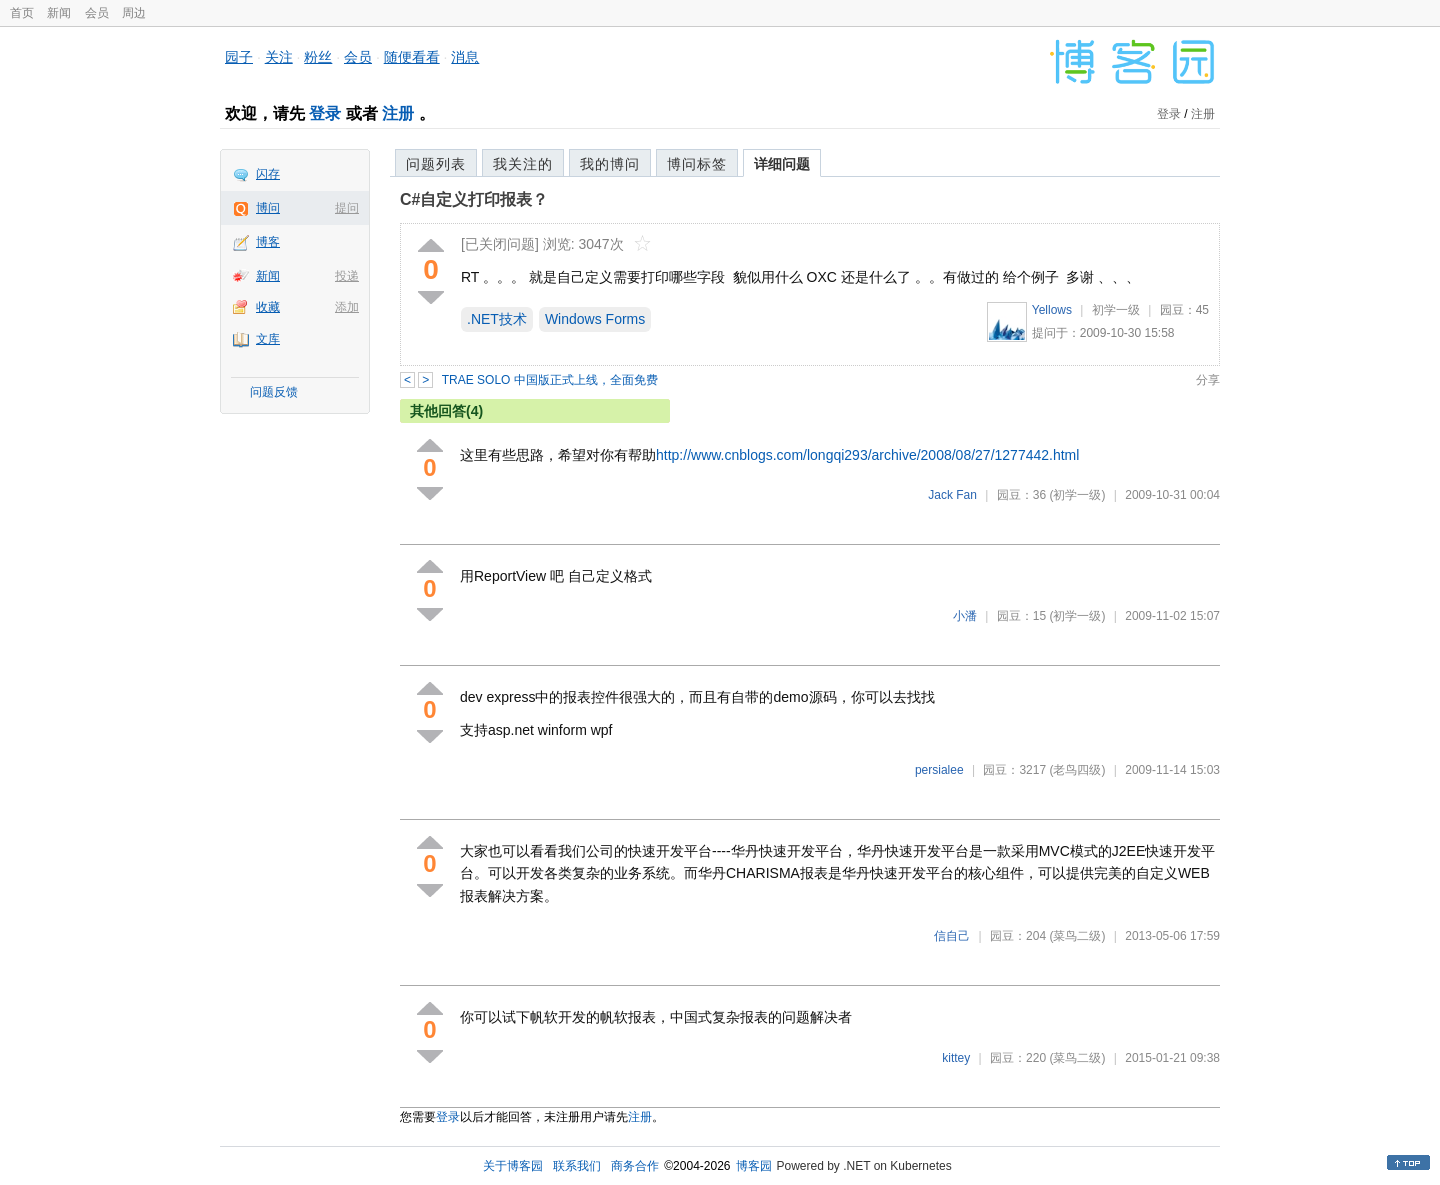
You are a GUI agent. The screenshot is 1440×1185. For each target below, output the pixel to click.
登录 (325, 113)
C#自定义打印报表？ (474, 199)
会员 (97, 13)
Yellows (1052, 310)
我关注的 (523, 164)
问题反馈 (274, 392)
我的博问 (610, 164)
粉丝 (318, 57)
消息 (465, 57)
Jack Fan (952, 495)
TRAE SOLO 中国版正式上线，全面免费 (550, 380)
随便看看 (412, 57)
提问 (347, 208)
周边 (134, 13)
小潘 (965, 616)
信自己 (952, 936)
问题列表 (436, 164)
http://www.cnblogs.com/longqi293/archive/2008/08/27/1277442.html (867, 455)
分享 (1208, 380)
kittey (956, 1058)
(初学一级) (1077, 495)
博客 (268, 242)
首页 (22, 13)
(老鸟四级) (1077, 770)
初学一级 (1116, 310)
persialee (939, 770)
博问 (268, 208)
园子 (239, 57)
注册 (398, 113)
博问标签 (697, 164)
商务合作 (635, 1166)
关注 (279, 57)
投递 (347, 276)
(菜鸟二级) (1077, 936)
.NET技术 (497, 319)
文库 (268, 339)
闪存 (268, 174)
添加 (347, 307)
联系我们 (577, 1166)
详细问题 (782, 164)
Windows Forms (595, 319)
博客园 (754, 1166)
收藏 (268, 307)
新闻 (59, 13)
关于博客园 (513, 1166)
